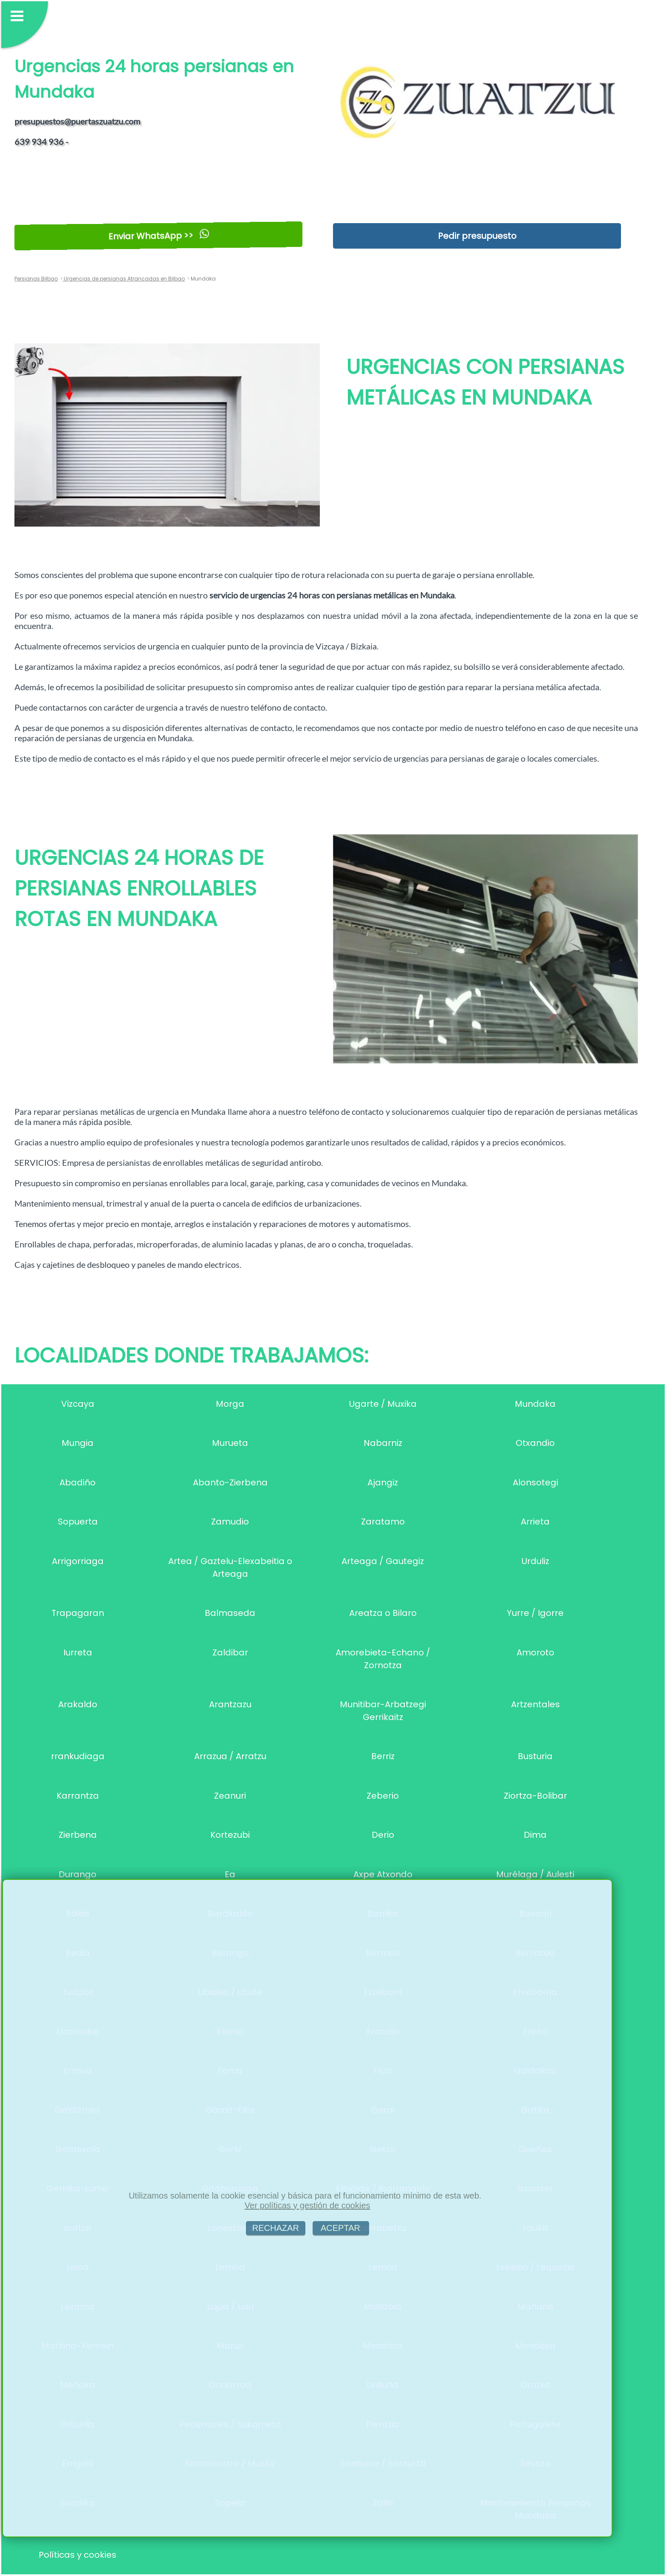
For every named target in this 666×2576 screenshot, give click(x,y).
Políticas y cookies (77, 2555)
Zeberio (383, 1796)
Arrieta (535, 1521)
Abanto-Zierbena (230, 1482)
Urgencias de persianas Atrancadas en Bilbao (123, 278)
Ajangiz (382, 1482)
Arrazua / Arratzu (230, 1756)
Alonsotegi (535, 1482)
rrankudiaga (77, 1756)
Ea (230, 1874)
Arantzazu (230, 1704)
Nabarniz (383, 1443)
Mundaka (535, 1404)
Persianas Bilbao (36, 278)
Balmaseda (230, 1613)
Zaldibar (230, 1652)
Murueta (230, 1443)
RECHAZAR (275, 2228)
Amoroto (535, 1652)
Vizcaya (77, 1404)
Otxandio (535, 1443)
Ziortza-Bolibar (535, 1796)
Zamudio (230, 1521)
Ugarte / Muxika (383, 1404)
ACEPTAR (341, 2228)
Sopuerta (78, 1521)
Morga (230, 1404)
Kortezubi (230, 1835)
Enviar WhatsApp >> (158, 236)
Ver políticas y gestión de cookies (307, 2205)
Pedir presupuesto (477, 236)
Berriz (383, 1756)
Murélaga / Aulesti (535, 1874)
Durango (77, 1874)
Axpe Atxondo (382, 1874)
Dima (535, 1835)
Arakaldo (77, 1704)
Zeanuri (230, 1796)
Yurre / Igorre (535, 1613)
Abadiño (77, 1482)
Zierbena (78, 1835)
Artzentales (535, 1704)
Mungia (77, 1443)
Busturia (535, 1756)
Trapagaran (77, 1613)
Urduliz (535, 1561)
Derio (383, 1835)
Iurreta (77, 1652)
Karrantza (77, 1796)
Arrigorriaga (78, 1561)
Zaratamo (383, 1521)
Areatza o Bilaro (383, 1613)
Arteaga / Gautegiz (382, 1561)
